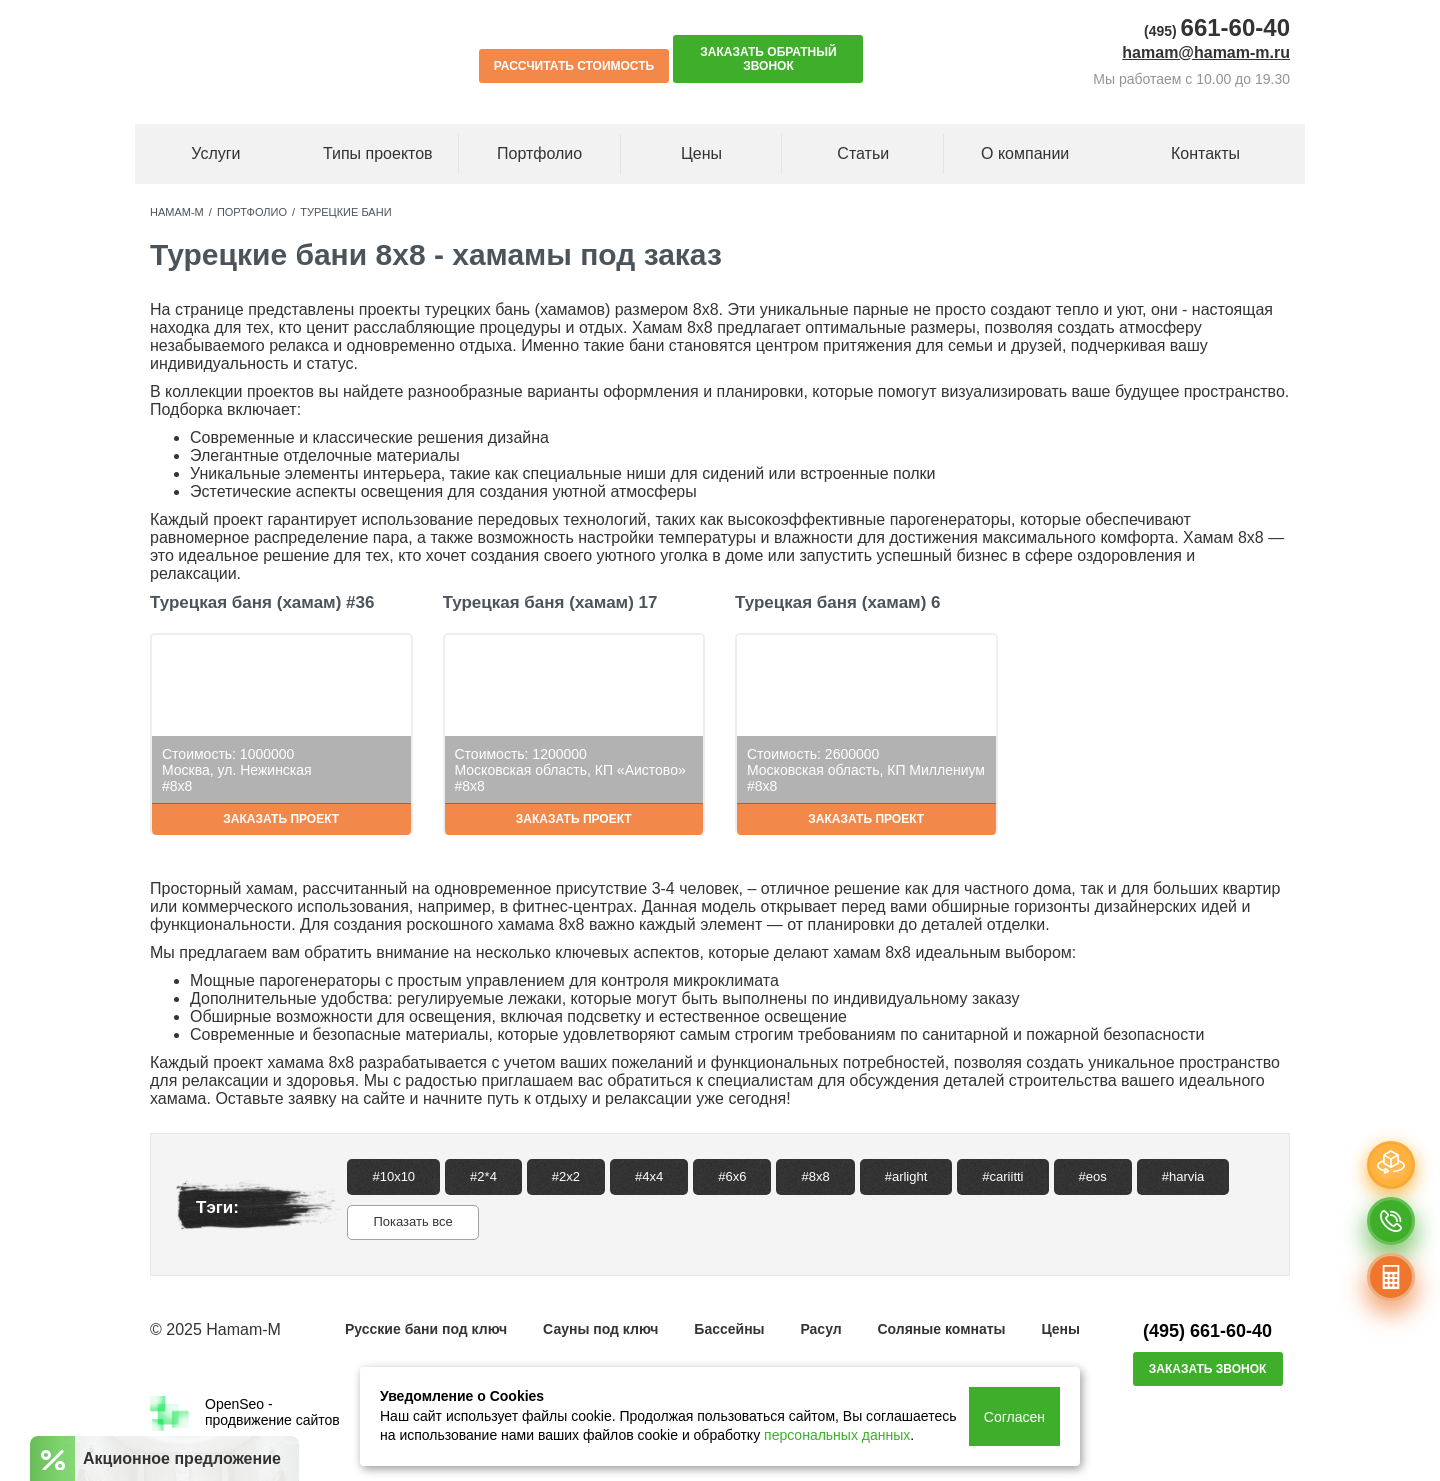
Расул (820, 1329)
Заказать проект (281, 819)
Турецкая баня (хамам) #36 (262, 602)
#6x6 (732, 1176)
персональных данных (837, 1435)
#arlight (906, 1176)
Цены (701, 153)
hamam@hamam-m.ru (1206, 52)
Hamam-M (177, 212)
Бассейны (729, 1329)
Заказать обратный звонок (768, 59)
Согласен (1014, 1417)
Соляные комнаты (941, 1329)
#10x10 (393, 1176)
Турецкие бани (345, 212)
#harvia (1183, 1176)
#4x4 (649, 1176)
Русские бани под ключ (426, 1329)
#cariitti (1002, 1176)
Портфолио (252, 212)
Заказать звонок (1208, 1369)
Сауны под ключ (600, 1329)
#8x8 (815, 1176)
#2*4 (483, 1176)
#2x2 (566, 1176)
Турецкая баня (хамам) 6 (838, 602)
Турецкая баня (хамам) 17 (550, 602)
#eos (1093, 1176)
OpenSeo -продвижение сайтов (245, 1413)
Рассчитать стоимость (574, 66)
